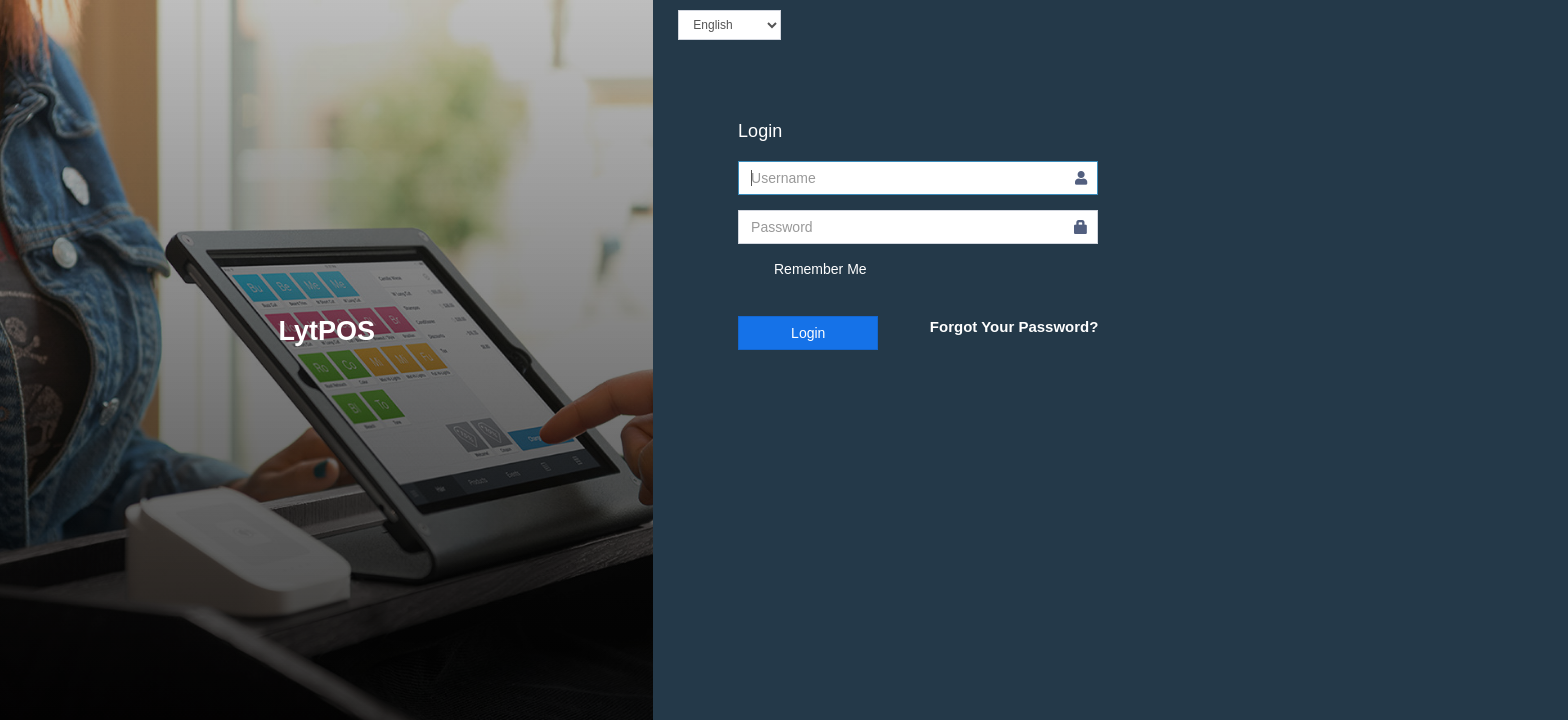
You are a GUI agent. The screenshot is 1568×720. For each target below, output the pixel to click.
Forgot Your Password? (1014, 326)
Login (808, 333)
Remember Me (802, 270)
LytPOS (326, 331)
